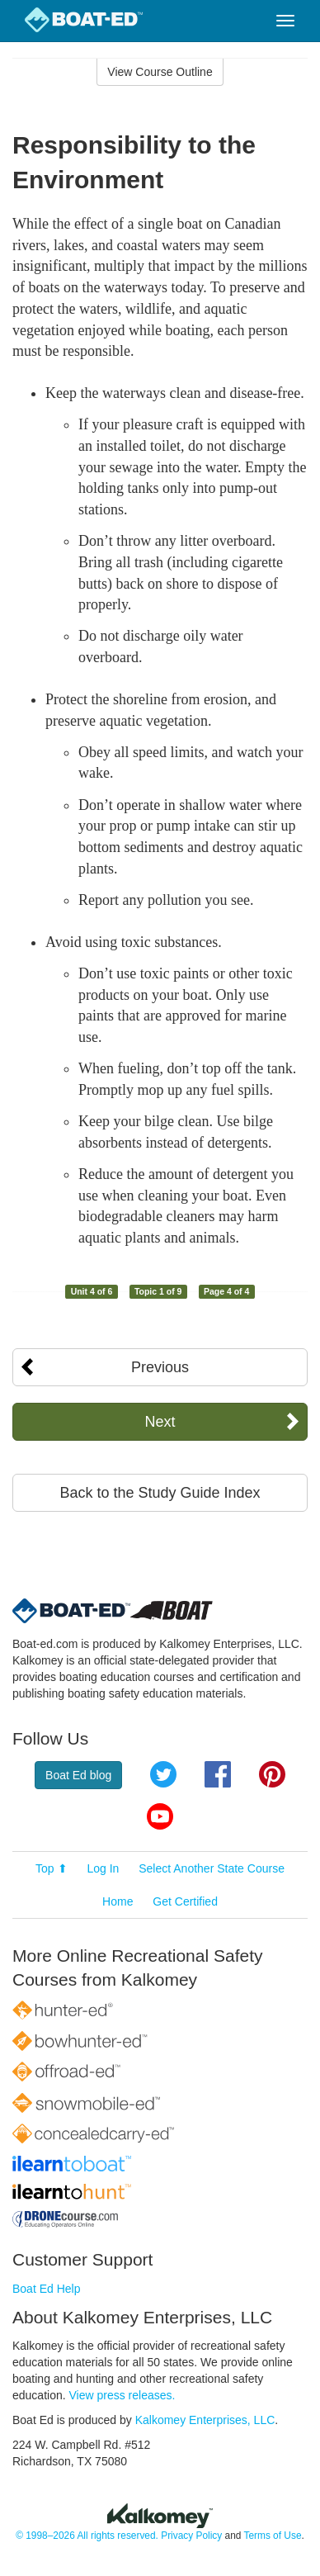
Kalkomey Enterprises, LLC (205, 2420)
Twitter (163, 1774)
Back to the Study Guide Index (159, 1493)
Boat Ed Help (46, 2288)
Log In (103, 1868)
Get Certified (185, 1901)
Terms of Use (272, 2535)
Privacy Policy (191, 2535)
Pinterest (272, 1774)
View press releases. (122, 2395)
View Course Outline (159, 71)
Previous (160, 1367)
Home (117, 1901)
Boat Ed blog (78, 1775)
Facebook (218, 1774)
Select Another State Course (212, 1868)
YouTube (160, 1816)
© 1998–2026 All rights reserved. (87, 2535)
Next (159, 1421)
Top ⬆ (51, 1868)
